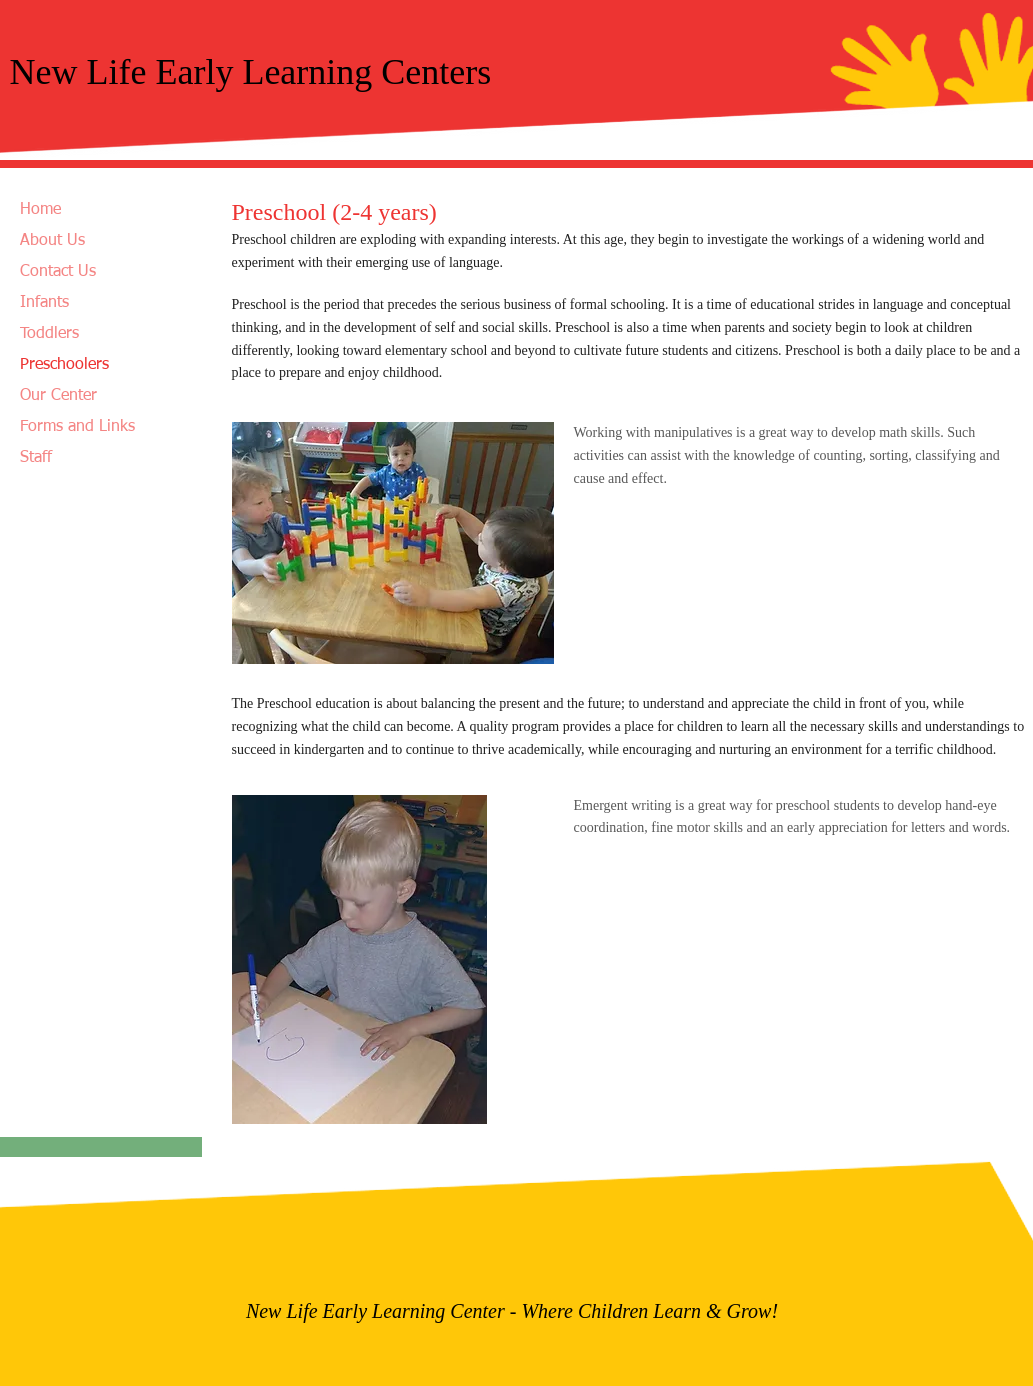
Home (40, 210)
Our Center (58, 396)
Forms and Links (77, 427)
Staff (36, 458)
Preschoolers (64, 365)
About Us (52, 241)
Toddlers (49, 334)
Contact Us (58, 272)
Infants (44, 303)
